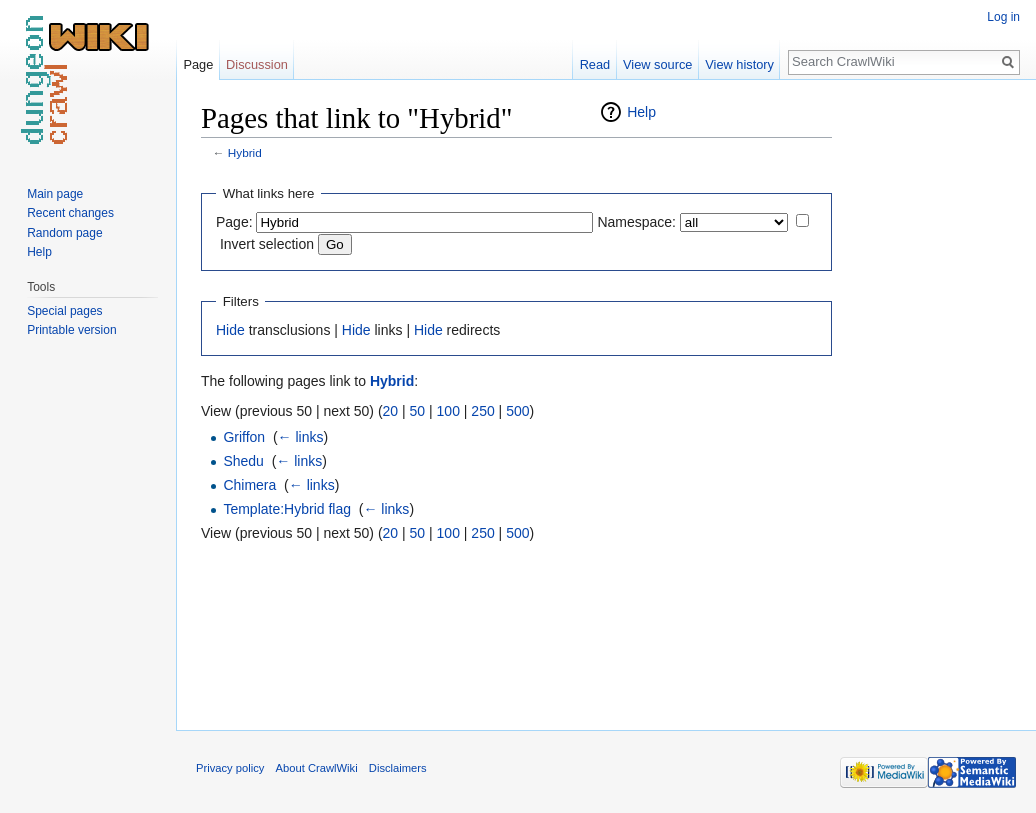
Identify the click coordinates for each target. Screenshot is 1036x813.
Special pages (64, 311)
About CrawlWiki (317, 768)
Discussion (257, 64)
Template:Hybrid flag (287, 509)
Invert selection (267, 244)
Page (198, 64)
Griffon (244, 437)
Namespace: (636, 222)
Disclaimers (398, 768)
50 (418, 411)
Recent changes (70, 213)
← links (301, 437)
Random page (64, 233)
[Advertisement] (932, 400)
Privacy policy (230, 768)
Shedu (243, 461)
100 (448, 411)
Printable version (71, 330)
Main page (55, 194)
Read (595, 64)
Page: (234, 222)
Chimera (249, 485)
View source (657, 64)
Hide (230, 330)
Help (641, 112)
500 (517, 411)
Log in (1003, 17)
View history (739, 64)
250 (482, 411)
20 (391, 411)
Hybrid (245, 152)
